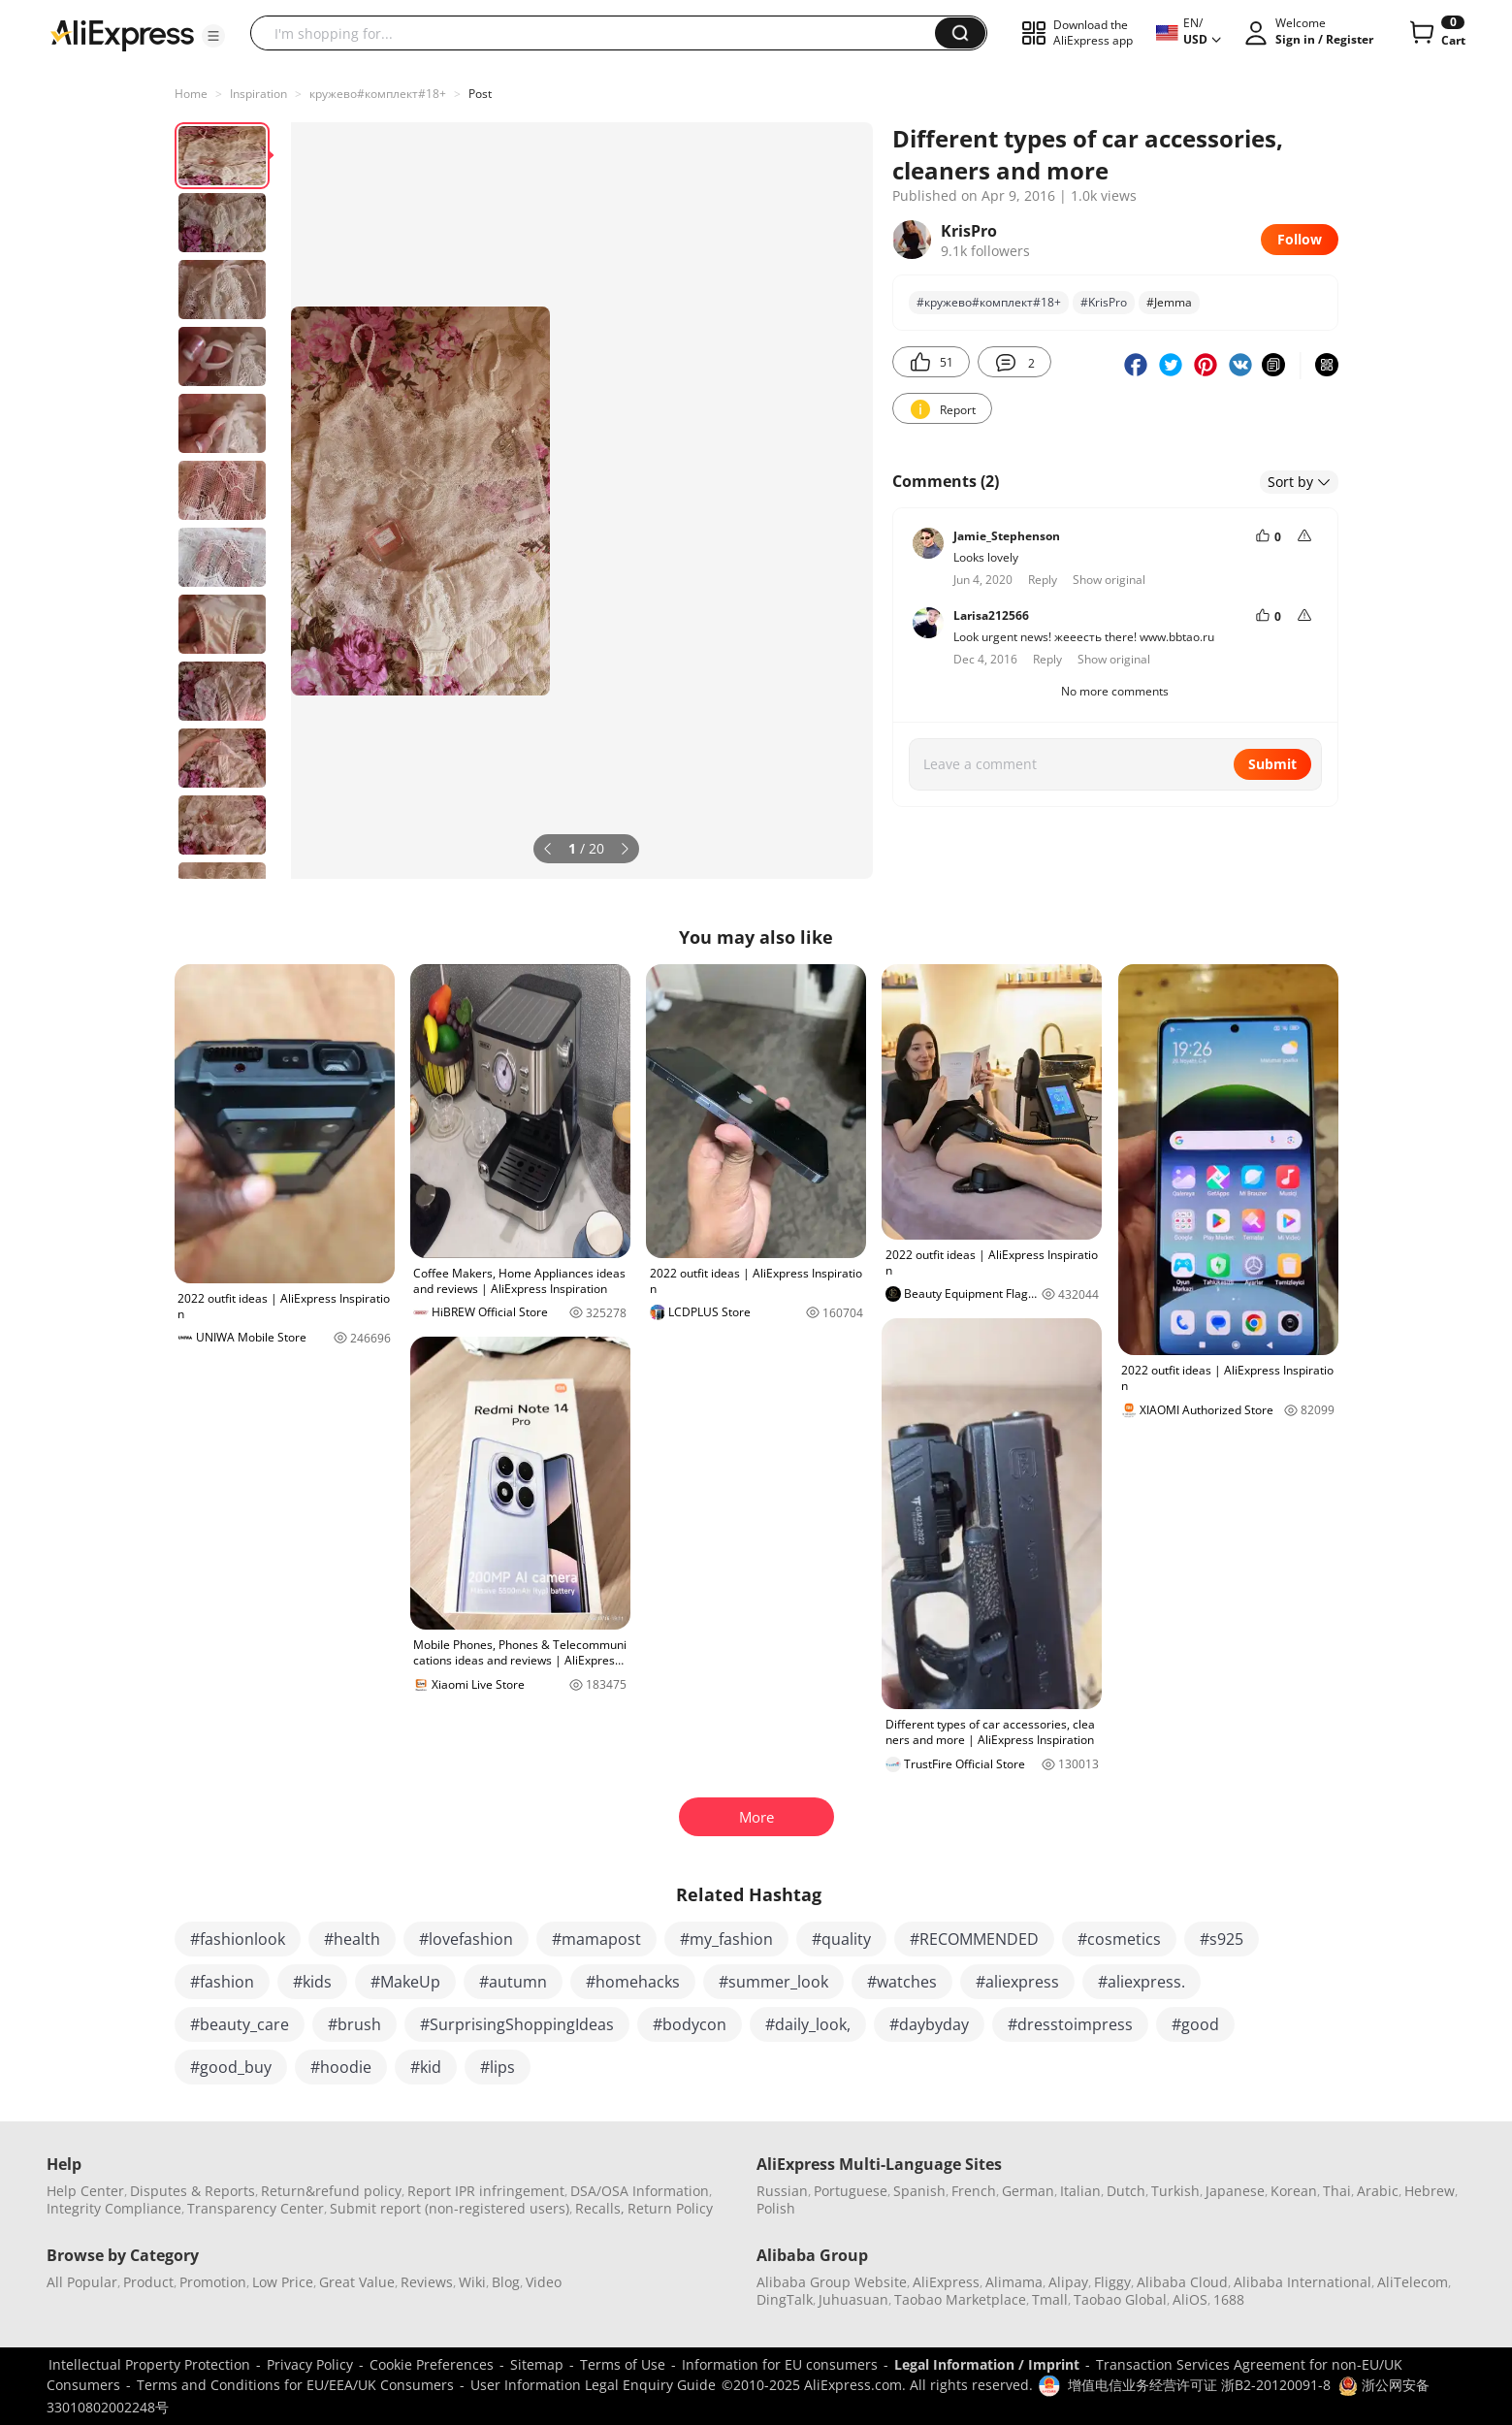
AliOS (1190, 2299)
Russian (782, 2191)
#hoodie (340, 2067)
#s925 (1221, 1939)
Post (480, 93)
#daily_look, (808, 2024)
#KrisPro (1103, 302)
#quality (841, 1939)
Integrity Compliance (114, 2208)
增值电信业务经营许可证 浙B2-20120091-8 (1199, 2385)
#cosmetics (1119, 1939)
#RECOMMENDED (974, 1939)
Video (544, 2282)
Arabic (1378, 2191)
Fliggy (1112, 2282)
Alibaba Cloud (1182, 2282)
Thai (1337, 2191)
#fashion (222, 1981)
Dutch (1126, 2191)
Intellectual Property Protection (149, 2364)
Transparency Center (255, 2208)
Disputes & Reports (192, 2191)
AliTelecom (1412, 2282)
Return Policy (670, 2208)
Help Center (85, 2191)
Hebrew (1429, 2191)
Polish (775, 2208)
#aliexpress (1017, 1981)
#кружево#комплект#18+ (989, 302)
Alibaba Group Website (831, 2282)
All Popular (82, 2282)
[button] (213, 36)
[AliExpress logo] (122, 34)
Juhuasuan (853, 2299)
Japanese (1235, 2191)
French (973, 2191)
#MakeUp (405, 1981)
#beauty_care (239, 2024)
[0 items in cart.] (1435, 32)
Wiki (472, 2282)
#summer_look (773, 1981)
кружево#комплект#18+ (377, 93)
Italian (1080, 2191)
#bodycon (689, 2024)
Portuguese (850, 2191)
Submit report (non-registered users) (449, 2208)
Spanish (919, 2191)
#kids (312, 1981)
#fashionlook (237, 1939)
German (1028, 2191)
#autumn (513, 1981)
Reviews (427, 2282)
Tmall (1050, 2299)
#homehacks (633, 1981)
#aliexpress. (1141, 1981)
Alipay (1068, 2282)
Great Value (357, 2282)
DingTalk (784, 2299)
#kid (425, 2067)
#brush (354, 2024)
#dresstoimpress (1070, 2024)
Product (148, 2282)
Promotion (212, 2282)
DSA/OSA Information (639, 2191)
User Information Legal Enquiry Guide (593, 2385)
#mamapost (596, 1939)
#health (352, 1939)
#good (1195, 2024)
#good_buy (231, 2067)
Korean (1294, 2191)
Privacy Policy (310, 2364)
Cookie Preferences (432, 2364)
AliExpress (946, 2282)
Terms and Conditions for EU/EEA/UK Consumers (295, 2385)
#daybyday (929, 2024)
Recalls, (600, 2208)
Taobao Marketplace (960, 2299)
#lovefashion (466, 1939)
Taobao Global (1120, 2299)
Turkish (1175, 2191)
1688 (1228, 2299)
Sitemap (536, 2364)
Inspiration (258, 93)
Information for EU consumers (780, 2364)
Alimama (1014, 2282)
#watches (902, 1981)
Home (191, 93)
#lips (497, 2067)
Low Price (282, 2282)
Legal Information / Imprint (986, 2364)
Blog (506, 2282)
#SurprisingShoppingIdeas (517, 2024)
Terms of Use (622, 2364)
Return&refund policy (331, 2191)
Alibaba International (1302, 2282)
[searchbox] (600, 32)
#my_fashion (726, 1939)
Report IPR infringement (485, 2191)
